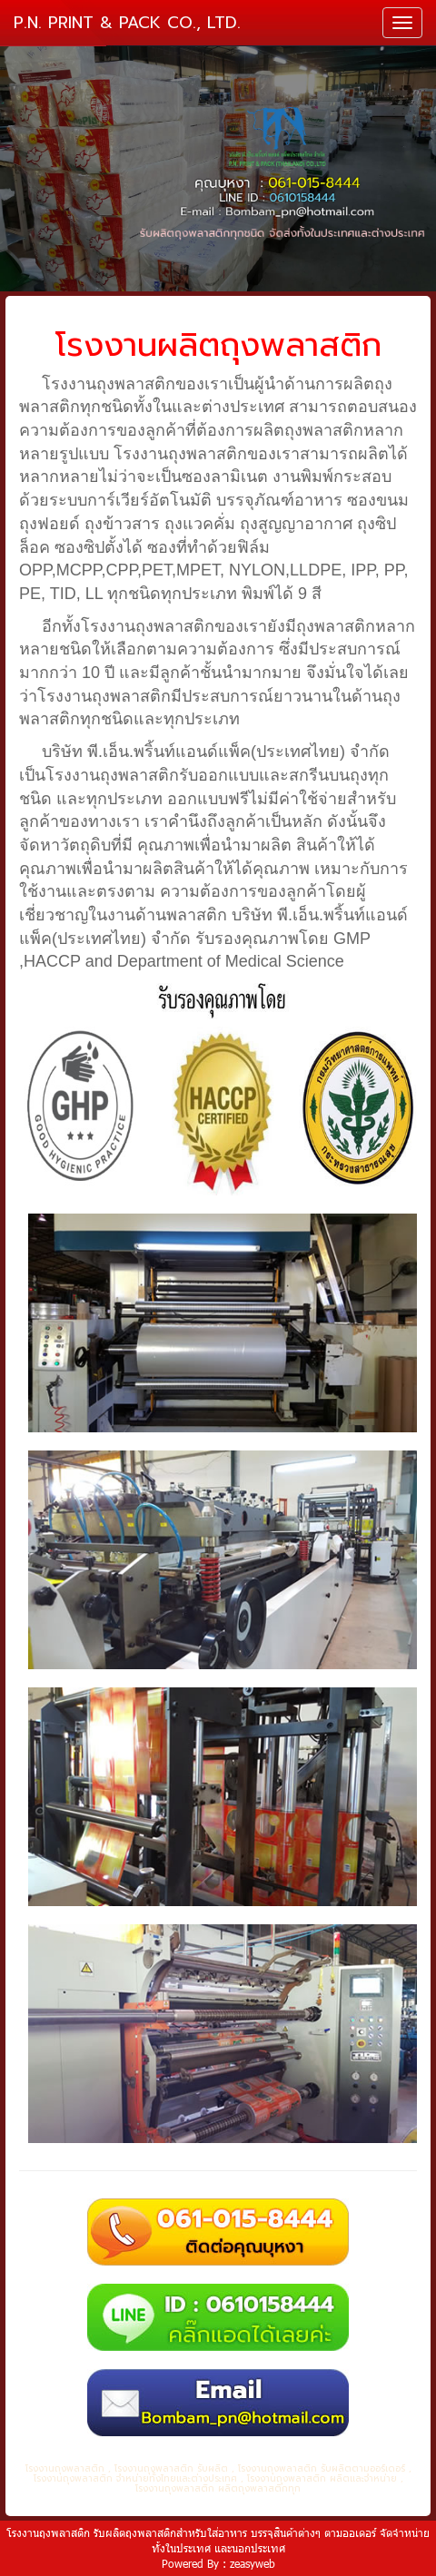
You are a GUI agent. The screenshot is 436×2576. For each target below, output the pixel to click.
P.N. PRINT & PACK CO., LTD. (127, 22)
